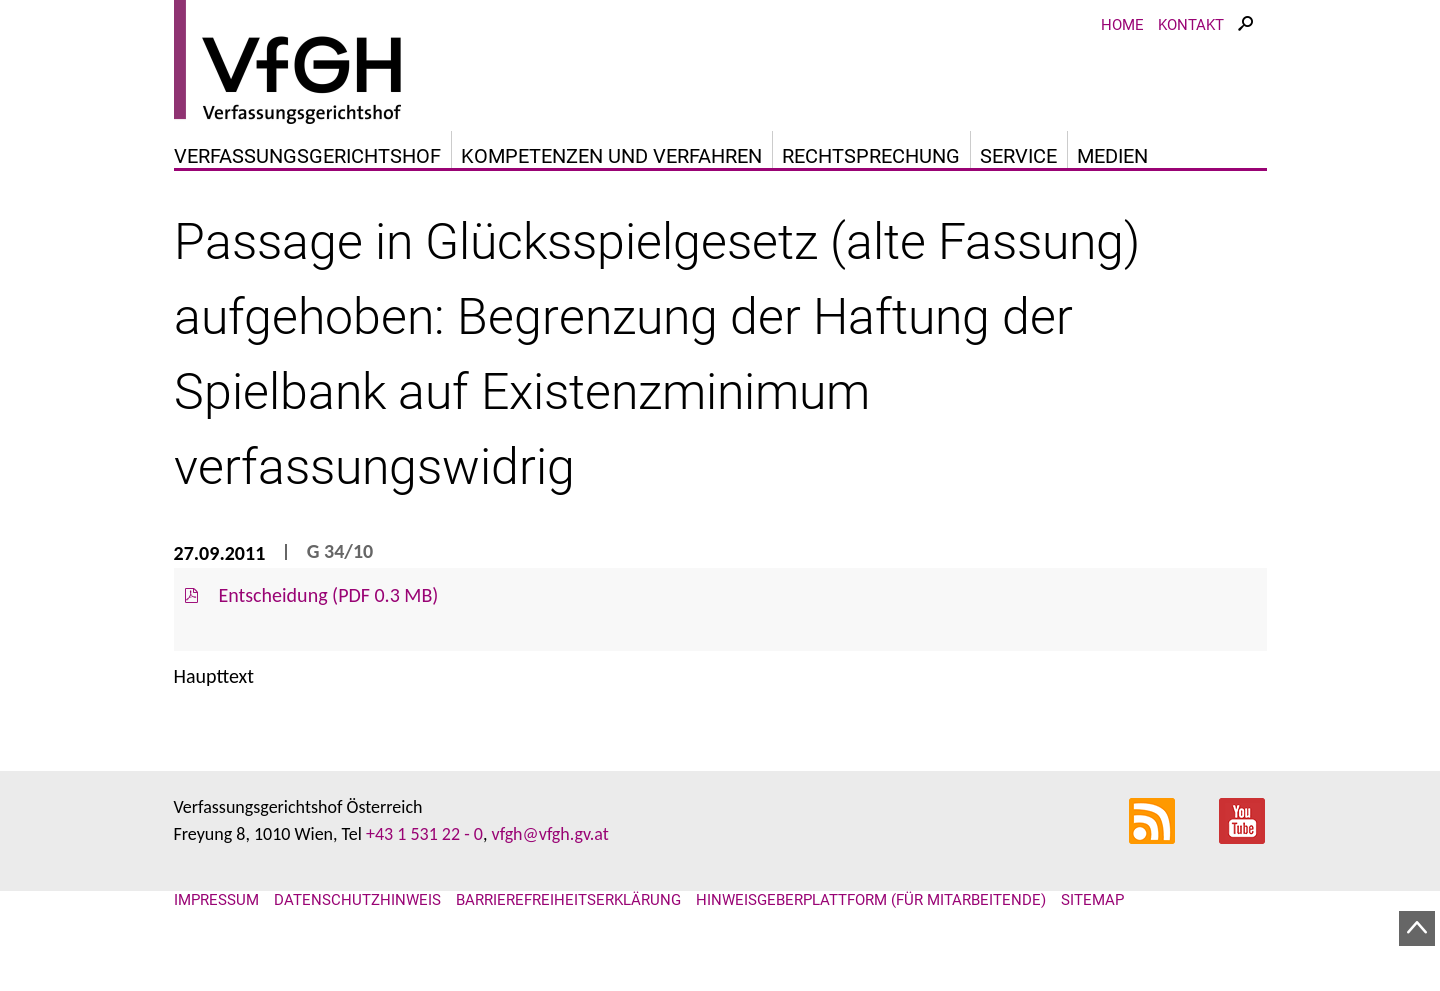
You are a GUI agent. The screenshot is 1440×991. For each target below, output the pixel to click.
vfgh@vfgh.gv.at (549, 834)
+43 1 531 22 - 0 (424, 834)
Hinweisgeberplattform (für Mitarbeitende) (871, 900)
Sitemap (1092, 900)
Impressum (216, 900)
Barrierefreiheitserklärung (568, 900)
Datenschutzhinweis (357, 900)
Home (1122, 25)
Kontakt (1191, 25)
